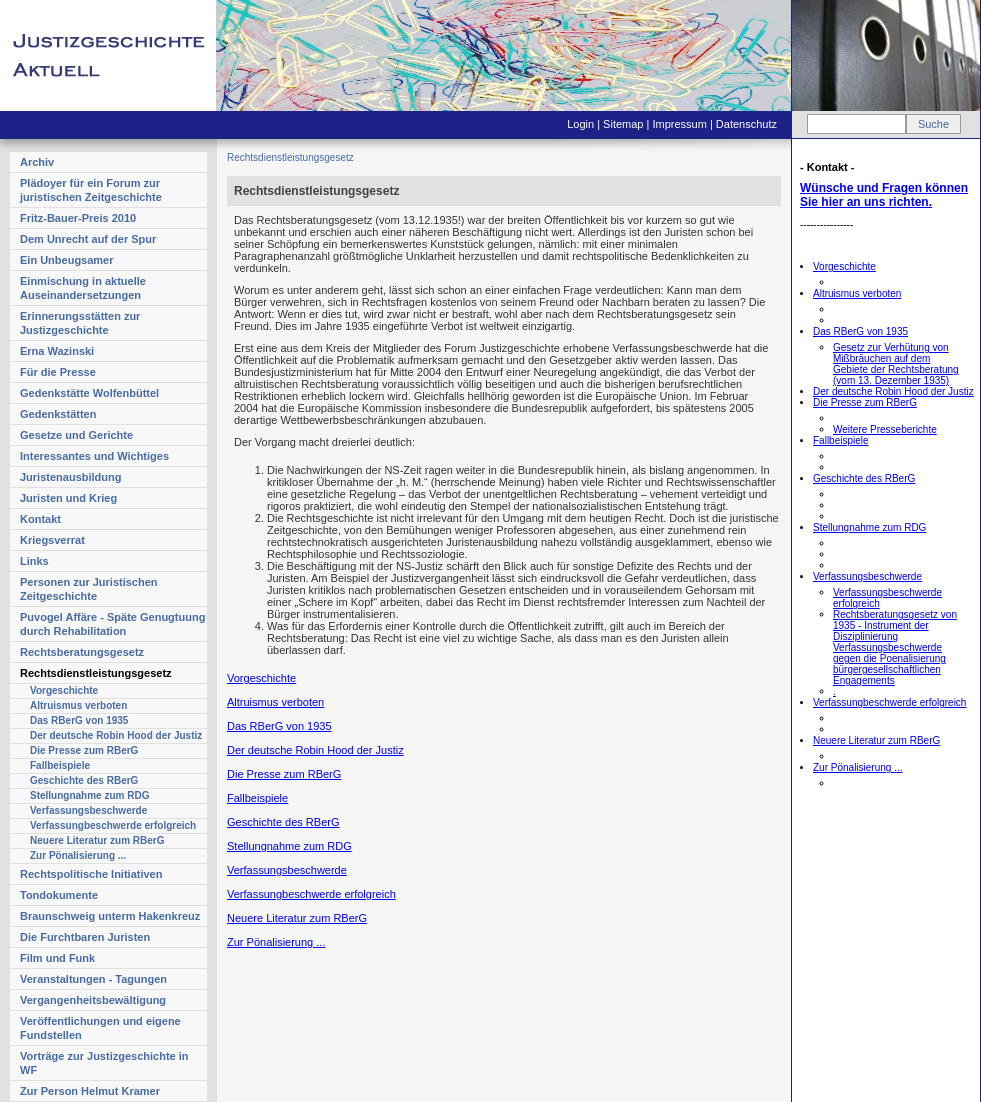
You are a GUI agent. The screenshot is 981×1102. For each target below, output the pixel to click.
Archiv (37, 162)
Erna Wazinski (57, 351)
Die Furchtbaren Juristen (85, 937)
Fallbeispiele (60, 765)
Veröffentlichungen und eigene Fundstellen (100, 1028)
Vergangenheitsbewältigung (93, 1000)
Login (580, 124)
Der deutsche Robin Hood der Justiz (116, 735)
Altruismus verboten (78, 705)
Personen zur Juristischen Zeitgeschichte (89, 589)
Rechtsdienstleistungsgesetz (96, 673)
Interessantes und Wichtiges (94, 456)
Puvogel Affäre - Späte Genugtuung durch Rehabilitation (112, 624)
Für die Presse (58, 372)
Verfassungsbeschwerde (88, 810)
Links (34, 561)
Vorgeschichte (64, 690)
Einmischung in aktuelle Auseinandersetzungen (83, 288)
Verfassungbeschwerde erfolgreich (113, 825)
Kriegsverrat (52, 540)
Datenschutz (746, 124)
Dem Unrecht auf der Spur (88, 239)
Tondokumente (59, 895)
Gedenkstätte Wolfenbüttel (89, 393)
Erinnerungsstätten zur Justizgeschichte (80, 323)
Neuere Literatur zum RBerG (97, 840)
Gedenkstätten (58, 414)
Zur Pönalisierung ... (78, 855)
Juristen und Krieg (68, 498)
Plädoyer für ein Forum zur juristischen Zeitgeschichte (91, 190)
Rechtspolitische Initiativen (91, 874)
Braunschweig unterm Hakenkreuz (110, 916)
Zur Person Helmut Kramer (90, 1091)
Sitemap (623, 124)
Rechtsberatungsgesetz (82, 652)
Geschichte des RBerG (84, 780)
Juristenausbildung (70, 477)
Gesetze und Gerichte (76, 435)
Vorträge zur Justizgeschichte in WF (104, 1063)
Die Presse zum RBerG (84, 750)
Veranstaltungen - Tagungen (93, 979)
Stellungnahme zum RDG (89, 795)
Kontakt (40, 519)
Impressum (679, 124)
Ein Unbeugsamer (67, 260)
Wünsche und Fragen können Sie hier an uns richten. (884, 195)
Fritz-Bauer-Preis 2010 (78, 218)
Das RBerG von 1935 (79, 720)
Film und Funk (57, 958)
